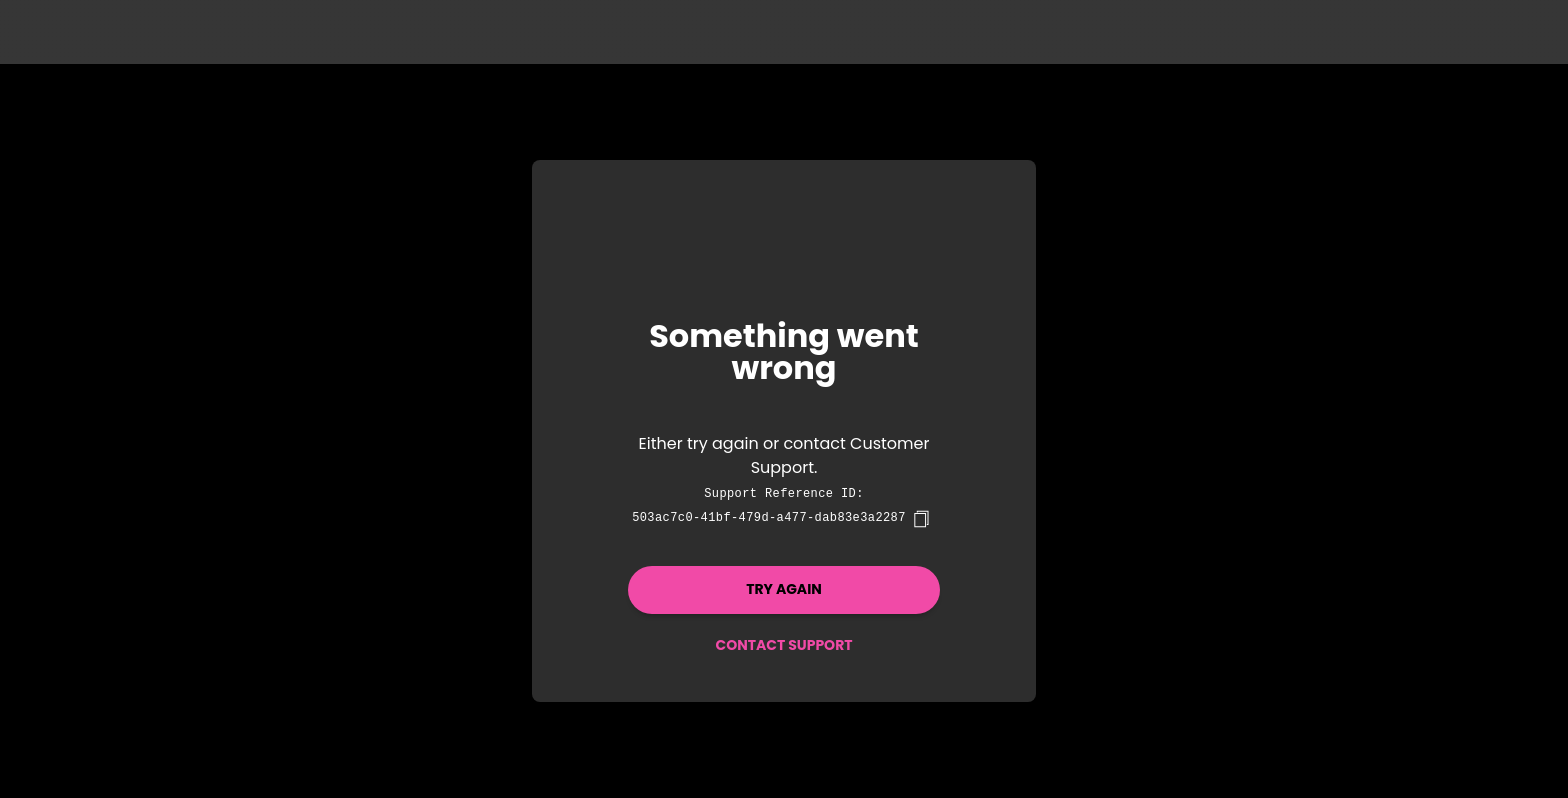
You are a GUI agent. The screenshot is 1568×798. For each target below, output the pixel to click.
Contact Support (783, 645)
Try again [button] (784, 589)
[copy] (921, 519)
